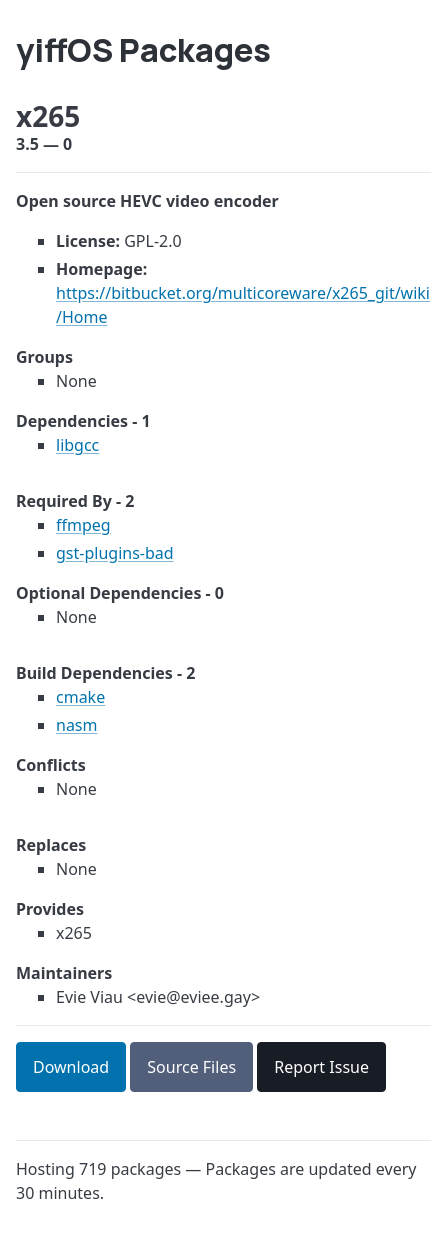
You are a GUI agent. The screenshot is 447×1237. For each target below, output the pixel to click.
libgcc (77, 445)
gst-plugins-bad (115, 553)
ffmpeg (83, 525)
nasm (77, 725)
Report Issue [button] (321, 1067)
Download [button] (71, 1067)
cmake (80, 697)
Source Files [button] (191, 1067)
